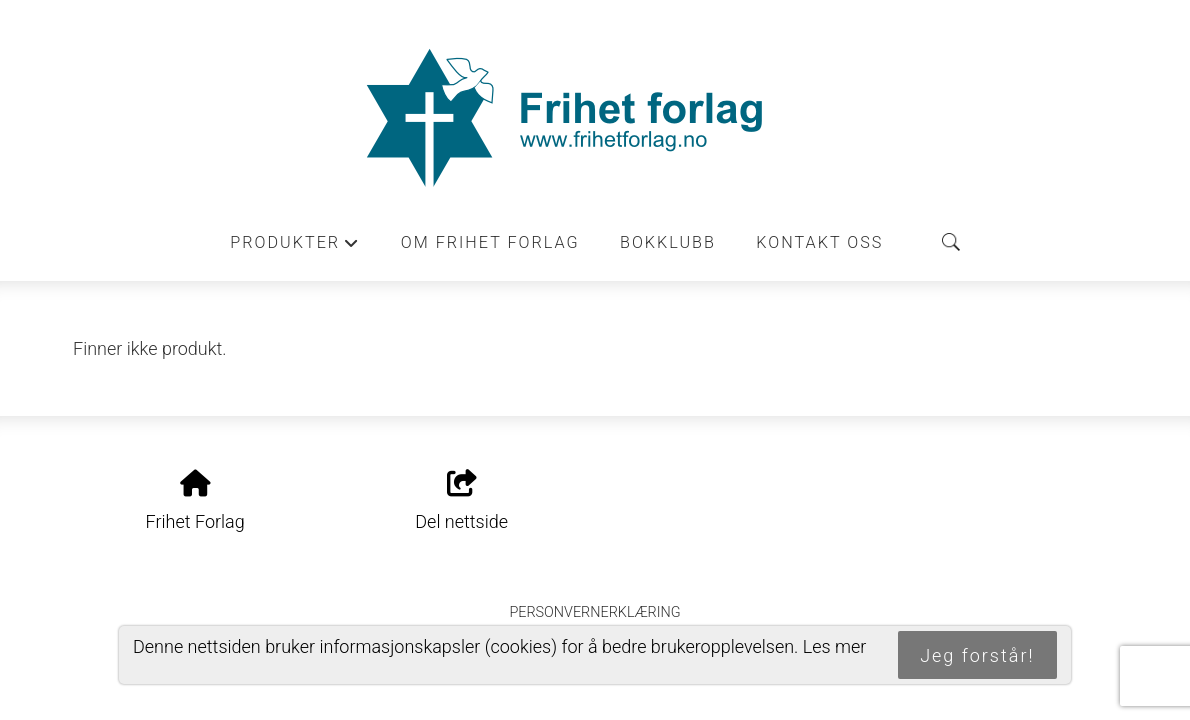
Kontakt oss (819, 242)
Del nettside (461, 501)
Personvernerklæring (594, 612)
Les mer (835, 646)
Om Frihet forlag (490, 242)
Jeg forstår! (977, 655)
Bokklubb (668, 242)
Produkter (295, 248)
